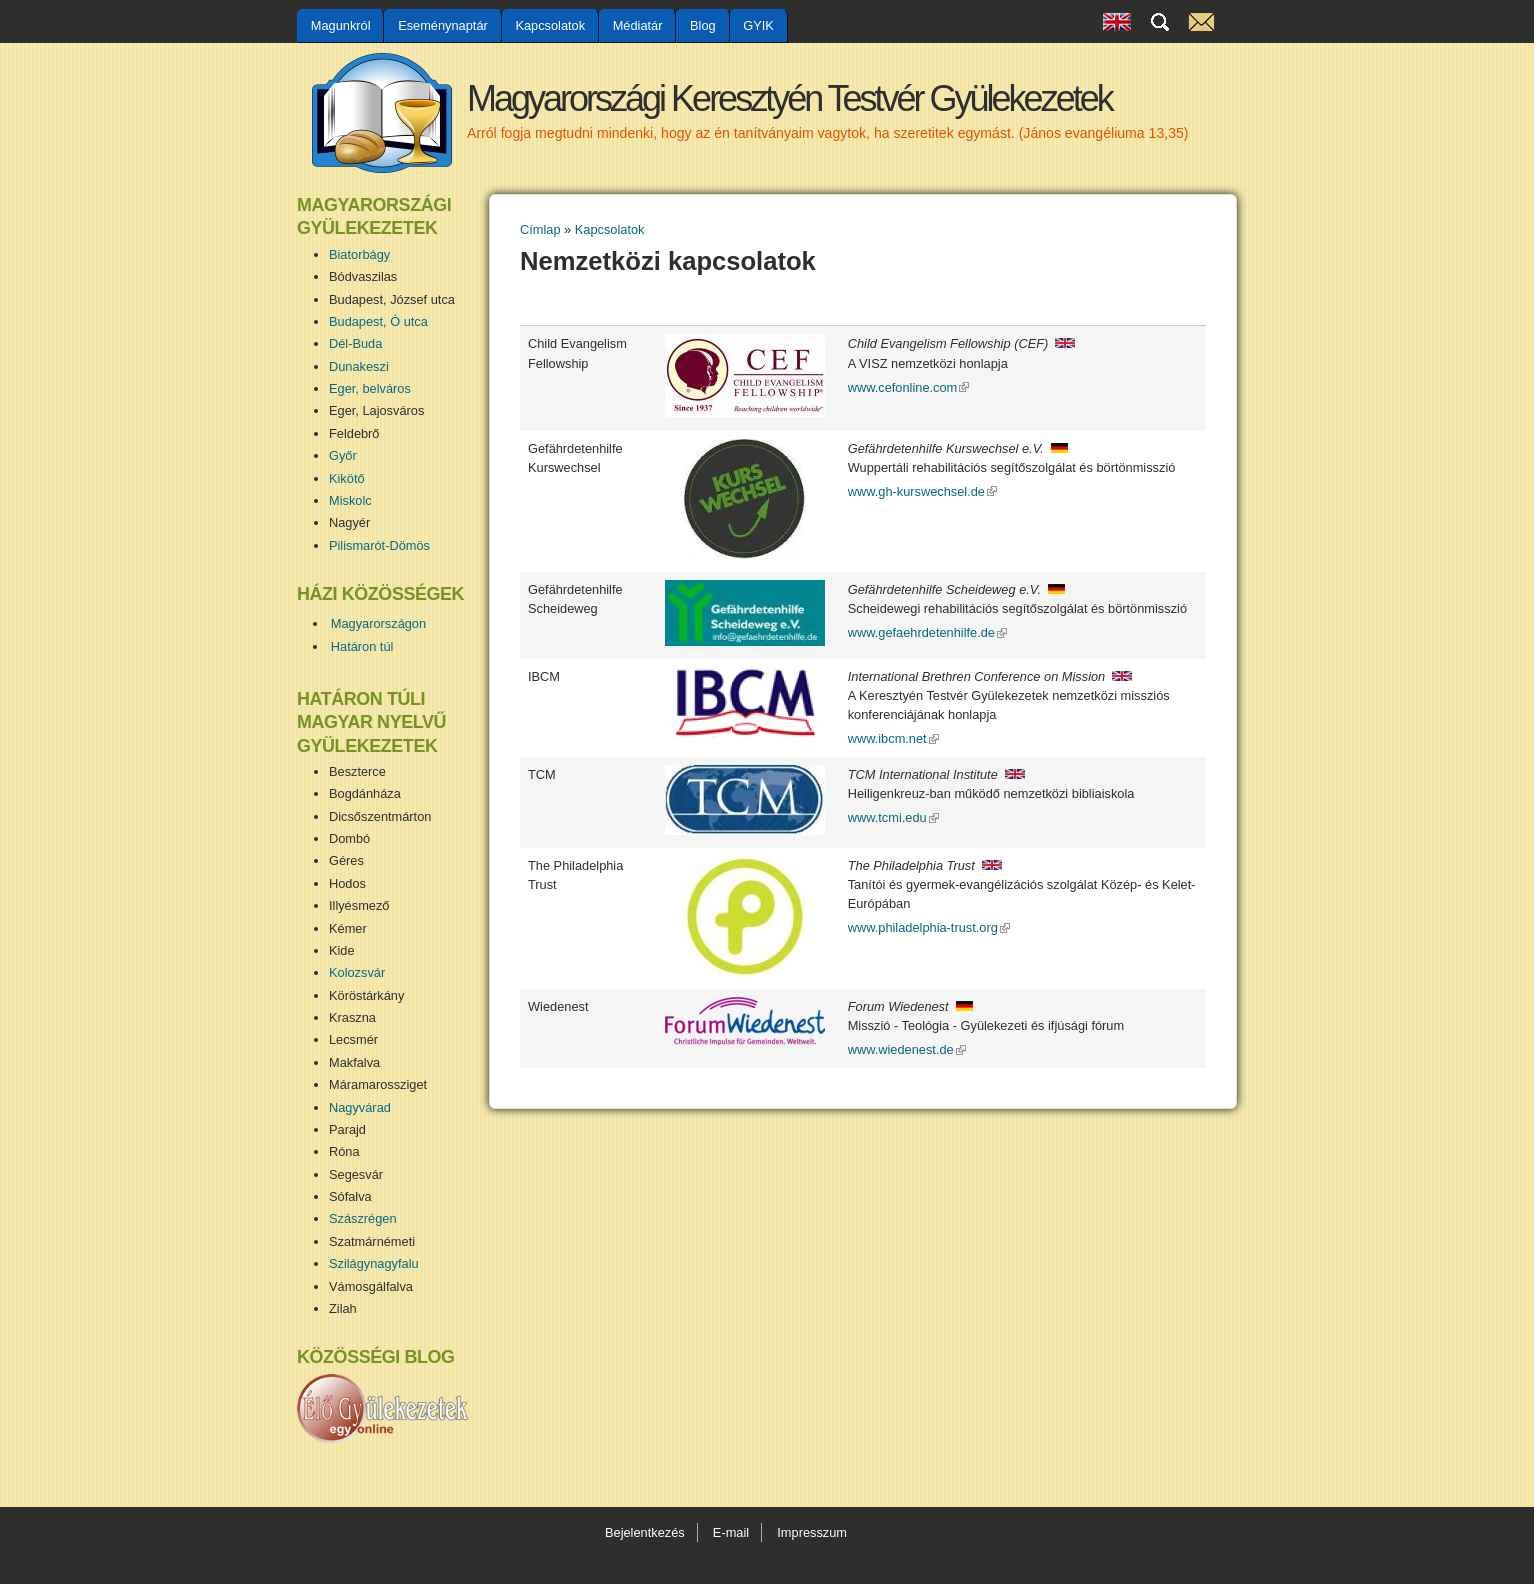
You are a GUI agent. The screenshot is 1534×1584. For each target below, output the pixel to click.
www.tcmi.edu (893, 817)
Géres (346, 860)
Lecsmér (353, 1039)
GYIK (758, 25)
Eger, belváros (370, 388)
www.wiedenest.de (907, 1049)
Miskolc (350, 500)
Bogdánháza (365, 793)
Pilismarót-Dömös (379, 545)
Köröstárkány (366, 995)
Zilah (343, 1308)
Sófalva (350, 1196)
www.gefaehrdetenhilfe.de (927, 632)
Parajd (347, 1129)
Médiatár (638, 25)
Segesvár (356, 1174)
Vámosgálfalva (371, 1286)
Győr (343, 455)
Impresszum (812, 1532)
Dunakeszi (359, 366)
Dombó (349, 838)
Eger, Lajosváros (376, 410)
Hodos (347, 883)
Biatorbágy (359, 254)
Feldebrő (354, 433)
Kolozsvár (357, 972)
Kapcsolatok (550, 25)
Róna (344, 1151)
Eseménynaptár (443, 25)
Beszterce (357, 771)
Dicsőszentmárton (380, 816)
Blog (703, 25)
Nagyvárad (360, 1107)
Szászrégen (363, 1218)
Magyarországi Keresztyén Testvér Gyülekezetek (789, 98)
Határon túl (362, 646)
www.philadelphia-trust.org (929, 927)
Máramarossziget (378, 1084)
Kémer (348, 928)
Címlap (540, 229)
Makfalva (354, 1062)
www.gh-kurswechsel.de (922, 491)
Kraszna (352, 1017)
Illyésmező (359, 905)
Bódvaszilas (363, 276)
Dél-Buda (355, 343)
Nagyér (349, 522)
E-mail (731, 1532)
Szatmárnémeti (372, 1241)
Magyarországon (378, 623)
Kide (342, 950)
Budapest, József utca (392, 299)
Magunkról (341, 25)
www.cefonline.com (909, 387)
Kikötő (347, 478)
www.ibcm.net (893, 738)
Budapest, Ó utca (378, 321)
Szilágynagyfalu (374, 1263)
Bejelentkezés (645, 1532)
